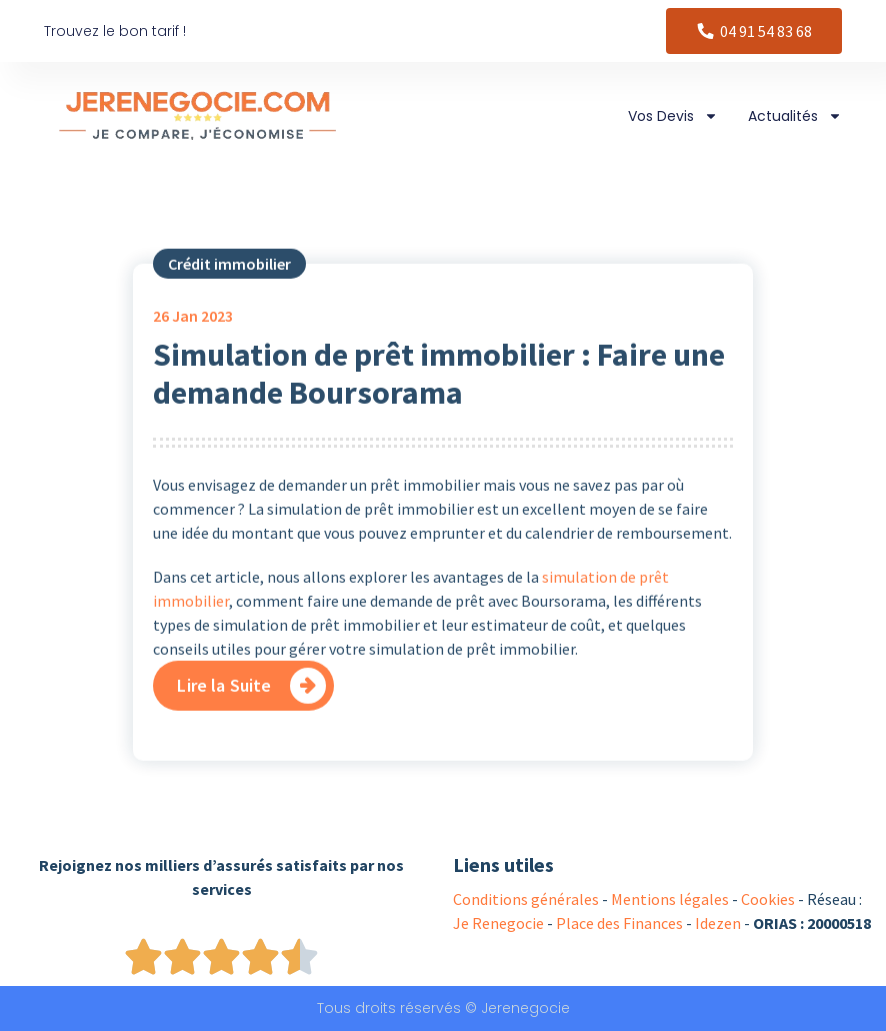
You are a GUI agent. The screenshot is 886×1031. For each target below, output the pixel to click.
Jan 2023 (193, 353)
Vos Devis (673, 116)
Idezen (718, 923)
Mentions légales (670, 899)
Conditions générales (526, 899)
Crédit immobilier (229, 301)
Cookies (768, 899)
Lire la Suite (224, 721)
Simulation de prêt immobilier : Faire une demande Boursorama (439, 411)
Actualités (795, 116)
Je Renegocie (498, 923)
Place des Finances (619, 923)
